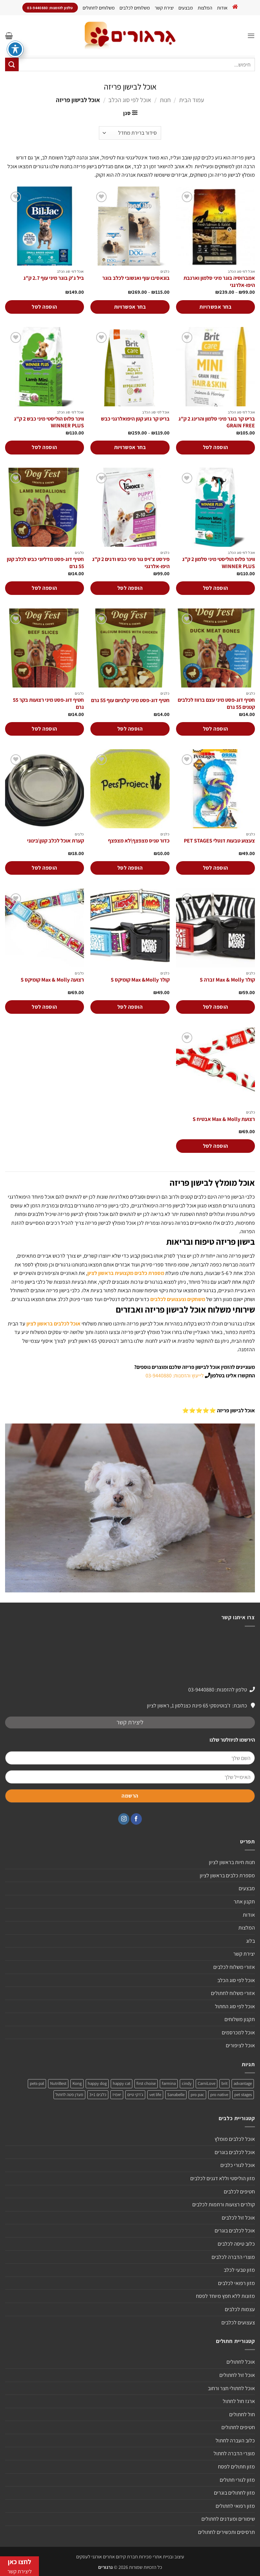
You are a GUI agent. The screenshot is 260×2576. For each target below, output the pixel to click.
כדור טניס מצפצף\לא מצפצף (139, 840)
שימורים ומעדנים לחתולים (228, 2518)
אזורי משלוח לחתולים (233, 1993)
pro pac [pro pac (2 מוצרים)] (197, 2094)
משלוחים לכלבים (135, 7)
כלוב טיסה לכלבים (236, 2243)
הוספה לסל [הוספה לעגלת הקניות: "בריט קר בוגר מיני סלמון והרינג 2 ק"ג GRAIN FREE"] (215, 447)
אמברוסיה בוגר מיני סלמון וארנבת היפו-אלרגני (219, 282)
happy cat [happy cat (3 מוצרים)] (121, 2083)
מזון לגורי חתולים (237, 2479)
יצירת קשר (164, 7)
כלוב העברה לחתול (235, 2440)
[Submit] (12, 64)
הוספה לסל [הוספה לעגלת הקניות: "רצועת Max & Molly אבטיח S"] (215, 1145)
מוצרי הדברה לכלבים (233, 2257)
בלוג (250, 1940)
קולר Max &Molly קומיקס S (140, 979)
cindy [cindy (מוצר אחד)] (187, 2083)
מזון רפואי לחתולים (235, 2506)
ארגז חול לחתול (239, 2401)
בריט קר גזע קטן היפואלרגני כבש (135, 418)
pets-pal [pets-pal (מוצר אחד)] (37, 2083)
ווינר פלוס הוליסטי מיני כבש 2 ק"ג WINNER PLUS (49, 422)
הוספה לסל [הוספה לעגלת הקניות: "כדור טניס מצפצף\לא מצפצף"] (130, 867)
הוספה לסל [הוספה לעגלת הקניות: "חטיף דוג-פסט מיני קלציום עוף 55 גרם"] (130, 728)
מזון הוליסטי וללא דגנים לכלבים (222, 2178)
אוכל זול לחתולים (237, 2375)
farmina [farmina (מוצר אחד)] (169, 2083)
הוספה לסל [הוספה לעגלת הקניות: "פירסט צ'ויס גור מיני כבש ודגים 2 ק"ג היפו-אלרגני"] (130, 588)
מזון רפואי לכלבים (236, 2283)
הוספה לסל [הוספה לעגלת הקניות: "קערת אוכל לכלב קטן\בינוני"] (44, 867)
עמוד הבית (191, 100)
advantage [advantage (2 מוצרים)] (243, 2083)
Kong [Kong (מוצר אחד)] (77, 2083)
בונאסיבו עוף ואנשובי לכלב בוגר (136, 278)
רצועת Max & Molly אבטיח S (224, 1119)
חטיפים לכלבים (239, 2191)
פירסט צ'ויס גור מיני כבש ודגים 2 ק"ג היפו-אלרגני (131, 563)
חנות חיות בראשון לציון (232, 1862)
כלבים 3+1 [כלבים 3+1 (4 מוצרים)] (97, 2094)
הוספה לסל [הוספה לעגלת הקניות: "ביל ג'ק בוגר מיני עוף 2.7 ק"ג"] (44, 306)
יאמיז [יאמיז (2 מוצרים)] (116, 2094)
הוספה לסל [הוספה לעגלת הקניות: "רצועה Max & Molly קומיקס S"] (44, 1006)
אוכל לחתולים (240, 2361)
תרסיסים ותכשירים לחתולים (226, 2532)
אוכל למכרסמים (238, 2032)
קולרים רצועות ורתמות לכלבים (223, 2204)
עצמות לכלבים (240, 2309)
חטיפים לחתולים (238, 2427)
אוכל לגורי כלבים (237, 2165)
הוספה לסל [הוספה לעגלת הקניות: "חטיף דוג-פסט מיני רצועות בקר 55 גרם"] (44, 728)
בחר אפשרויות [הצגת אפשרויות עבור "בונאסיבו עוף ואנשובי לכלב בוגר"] (130, 306)
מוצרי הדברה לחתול (234, 2453)
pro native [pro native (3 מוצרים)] (219, 2094)
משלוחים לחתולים (99, 7)
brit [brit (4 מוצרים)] (224, 2083)
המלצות (205, 7)
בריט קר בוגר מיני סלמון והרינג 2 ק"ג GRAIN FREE (216, 422)
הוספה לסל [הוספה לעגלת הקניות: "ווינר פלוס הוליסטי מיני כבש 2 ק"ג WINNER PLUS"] (44, 447)
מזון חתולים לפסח (236, 2466)
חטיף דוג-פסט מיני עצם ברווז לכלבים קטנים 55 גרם (216, 704)
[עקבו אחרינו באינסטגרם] (123, 1819)
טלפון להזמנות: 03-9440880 (217, 1689)
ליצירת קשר (130, 1722)
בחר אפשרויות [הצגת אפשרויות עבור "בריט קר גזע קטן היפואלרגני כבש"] (130, 447)
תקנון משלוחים (239, 2019)
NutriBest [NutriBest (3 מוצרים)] (58, 2083)
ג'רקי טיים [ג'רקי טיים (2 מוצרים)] (135, 2094)
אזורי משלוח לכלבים (234, 1967)
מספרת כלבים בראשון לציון (227, 1875)
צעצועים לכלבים (238, 2322)
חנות (165, 100)
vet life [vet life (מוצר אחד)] (155, 2094)
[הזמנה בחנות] (130, 133)
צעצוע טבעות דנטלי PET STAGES (219, 840)
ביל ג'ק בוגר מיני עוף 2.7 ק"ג (53, 278)
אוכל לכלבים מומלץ (235, 2139)
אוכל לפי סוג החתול (235, 2006)
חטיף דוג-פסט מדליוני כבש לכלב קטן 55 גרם (45, 563)
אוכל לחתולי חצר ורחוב (231, 2388)
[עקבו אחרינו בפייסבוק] (136, 1819)
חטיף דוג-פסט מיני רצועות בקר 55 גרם (48, 704)
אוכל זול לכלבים (238, 2217)
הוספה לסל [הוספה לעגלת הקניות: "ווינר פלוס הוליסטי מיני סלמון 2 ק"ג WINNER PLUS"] (215, 588)
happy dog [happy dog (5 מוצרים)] (97, 2083)
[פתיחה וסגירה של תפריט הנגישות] (15, 35)
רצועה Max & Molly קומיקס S (52, 979)
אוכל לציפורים (240, 2045)
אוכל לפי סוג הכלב (129, 100)
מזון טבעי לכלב (239, 2269)
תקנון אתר (244, 1901)
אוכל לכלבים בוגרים (235, 2152)
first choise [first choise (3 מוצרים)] (146, 2083)
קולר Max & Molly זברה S (227, 979)
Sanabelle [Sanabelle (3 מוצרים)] (176, 2094)
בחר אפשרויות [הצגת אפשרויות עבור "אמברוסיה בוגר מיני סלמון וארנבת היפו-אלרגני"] (215, 306)
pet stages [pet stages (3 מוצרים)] (243, 2094)
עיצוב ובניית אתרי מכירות (161, 2556)
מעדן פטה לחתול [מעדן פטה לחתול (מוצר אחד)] (69, 2094)
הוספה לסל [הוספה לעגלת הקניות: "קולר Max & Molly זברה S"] (215, 1006)
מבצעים (185, 7)
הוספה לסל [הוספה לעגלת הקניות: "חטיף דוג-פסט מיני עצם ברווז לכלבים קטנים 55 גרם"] (215, 728)
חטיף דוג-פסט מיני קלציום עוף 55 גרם (130, 700)
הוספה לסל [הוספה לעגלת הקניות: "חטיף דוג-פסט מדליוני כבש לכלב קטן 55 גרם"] (44, 588)
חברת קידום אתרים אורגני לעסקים (107, 2556)
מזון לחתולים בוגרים (234, 2492)
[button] (251, 35)
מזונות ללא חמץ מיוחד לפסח (225, 2296)
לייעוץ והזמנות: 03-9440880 (175, 1375)
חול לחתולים (242, 2414)
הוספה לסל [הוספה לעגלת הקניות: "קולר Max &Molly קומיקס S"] (130, 1006)
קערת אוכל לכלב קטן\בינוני (55, 840)
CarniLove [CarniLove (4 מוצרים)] (206, 2083)
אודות (222, 7)
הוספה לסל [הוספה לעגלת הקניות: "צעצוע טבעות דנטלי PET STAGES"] (215, 867)
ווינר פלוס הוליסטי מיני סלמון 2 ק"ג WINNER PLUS (218, 563)
